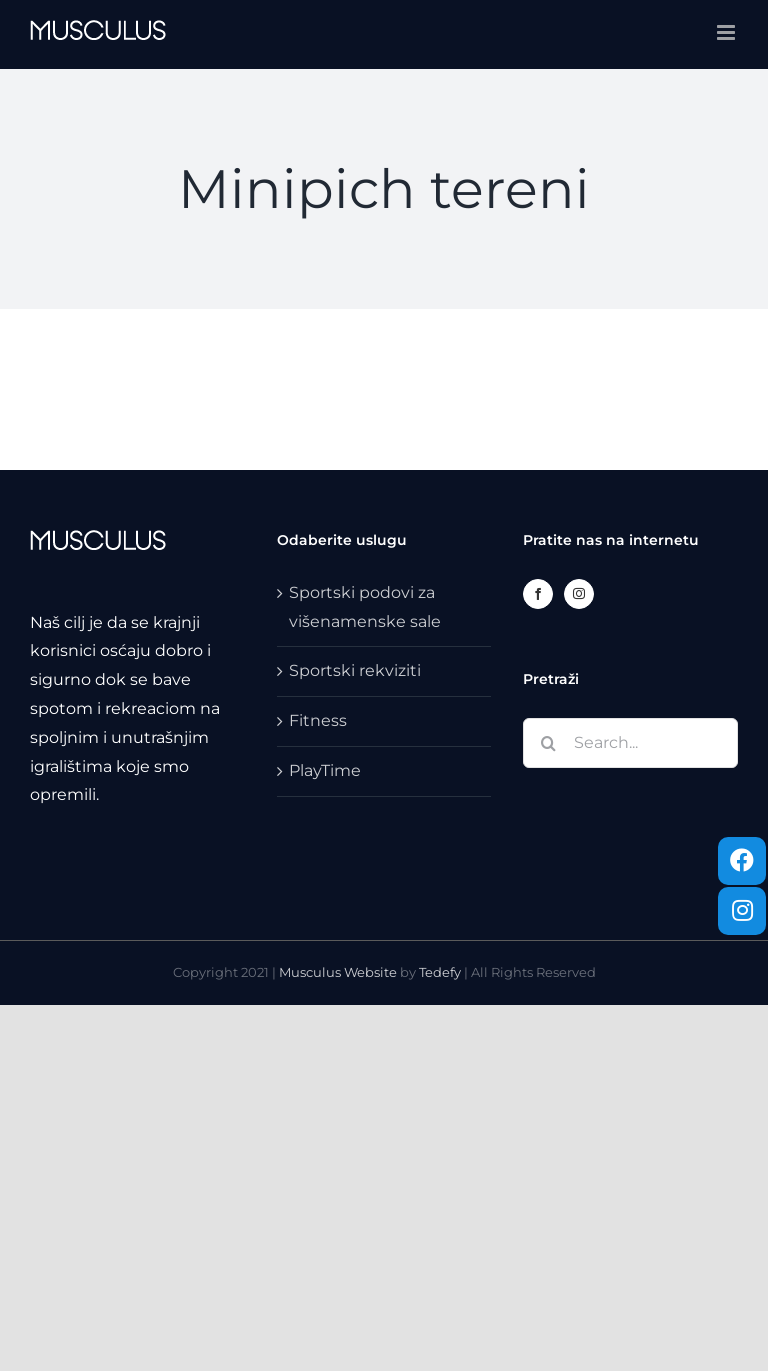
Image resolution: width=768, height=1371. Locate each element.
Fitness (318, 720)
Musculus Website (339, 972)
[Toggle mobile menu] (727, 32)
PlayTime (325, 770)
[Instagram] (579, 594)
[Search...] (630, 743)
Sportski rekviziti (355, 670)
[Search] (548, 743)
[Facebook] (538, 594)
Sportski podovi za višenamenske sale (365, 607)
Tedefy (440, 972)
